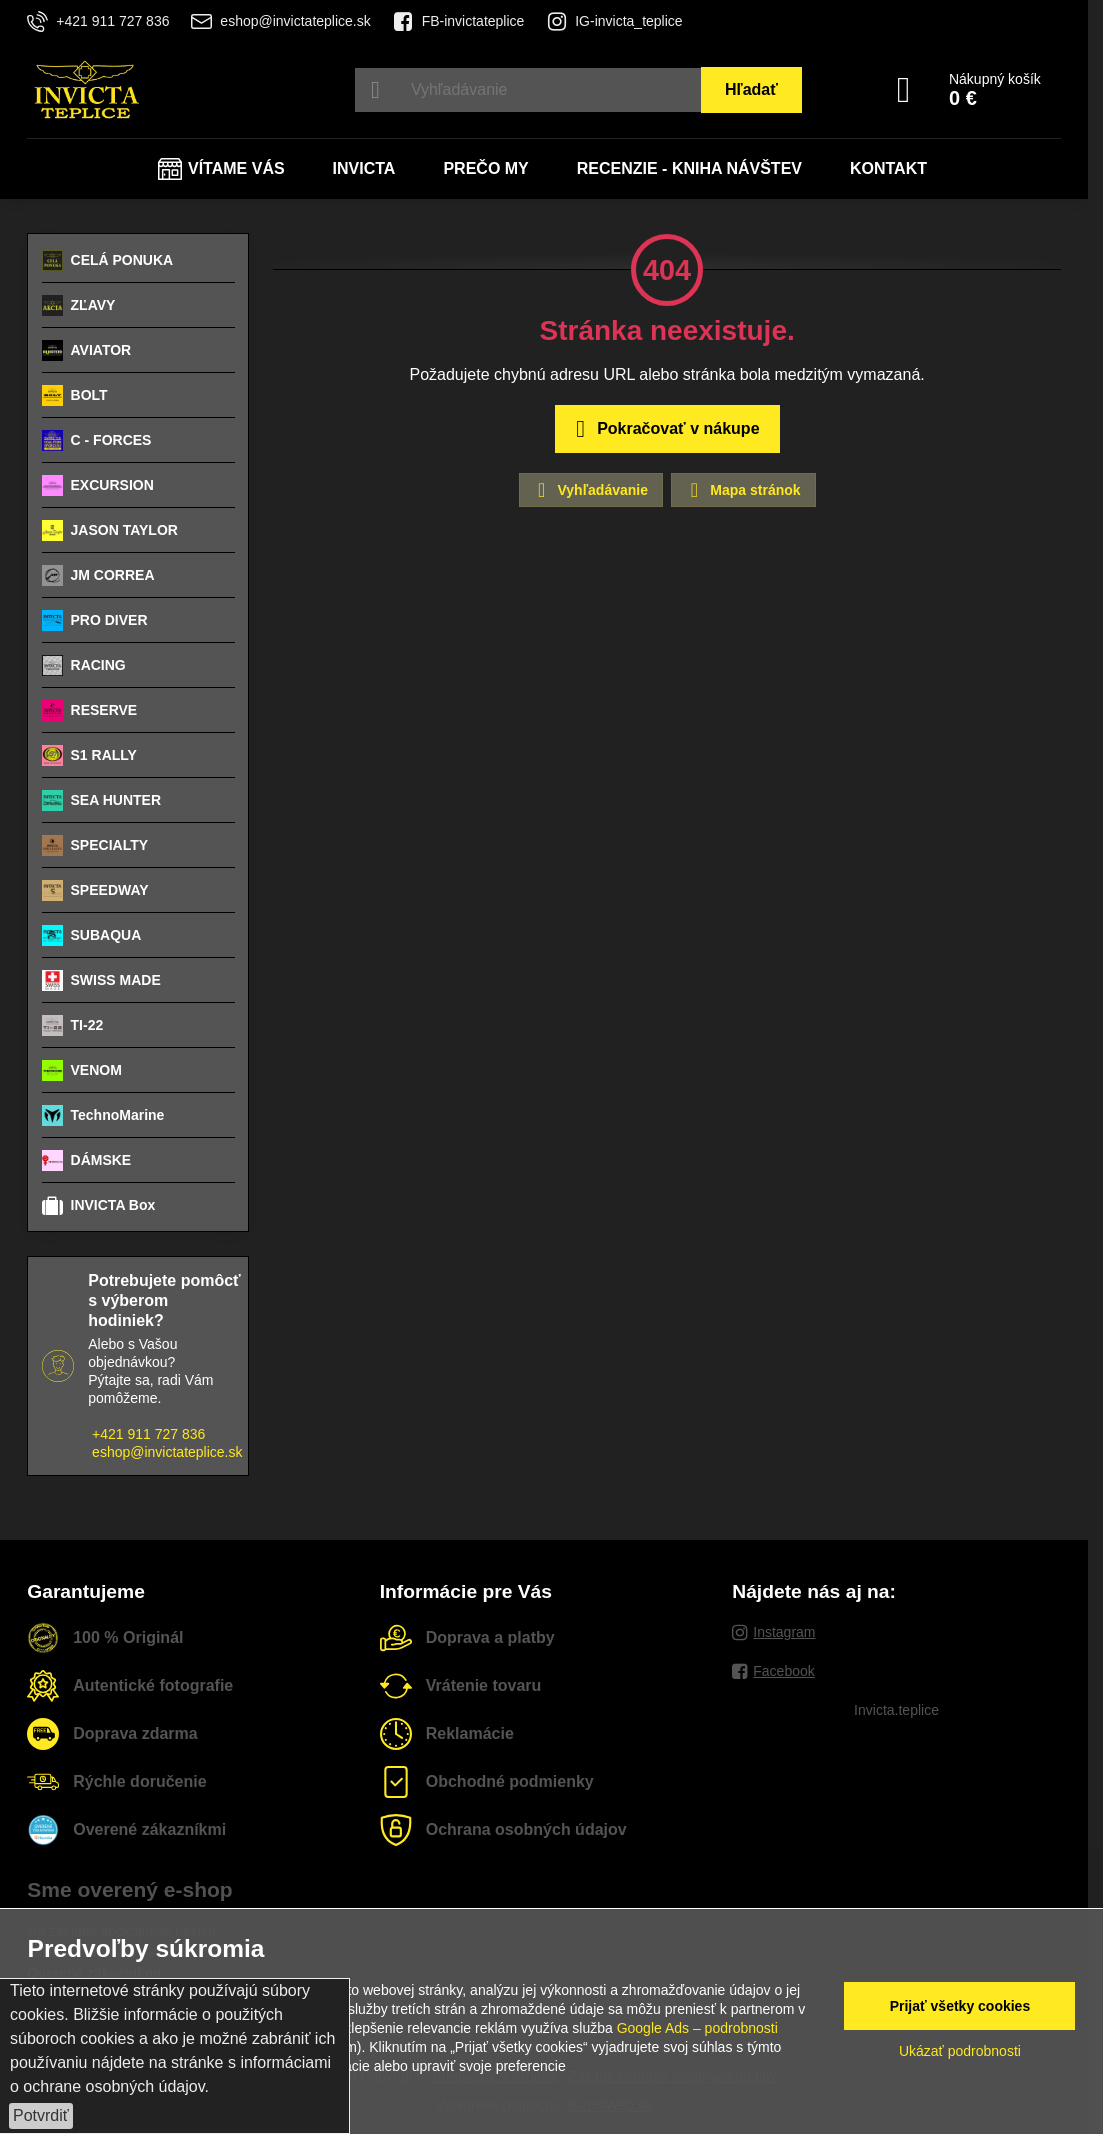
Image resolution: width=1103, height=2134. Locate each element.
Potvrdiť (41, 2115)
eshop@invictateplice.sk (167, 1452)
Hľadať (751, 89)
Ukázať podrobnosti (960, 2051)
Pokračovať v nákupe (664, 429)
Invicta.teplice (896, 1710)
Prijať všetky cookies (960, 2006)
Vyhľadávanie (590, 490)
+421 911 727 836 (148, 1434)
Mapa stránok (742, 490)
